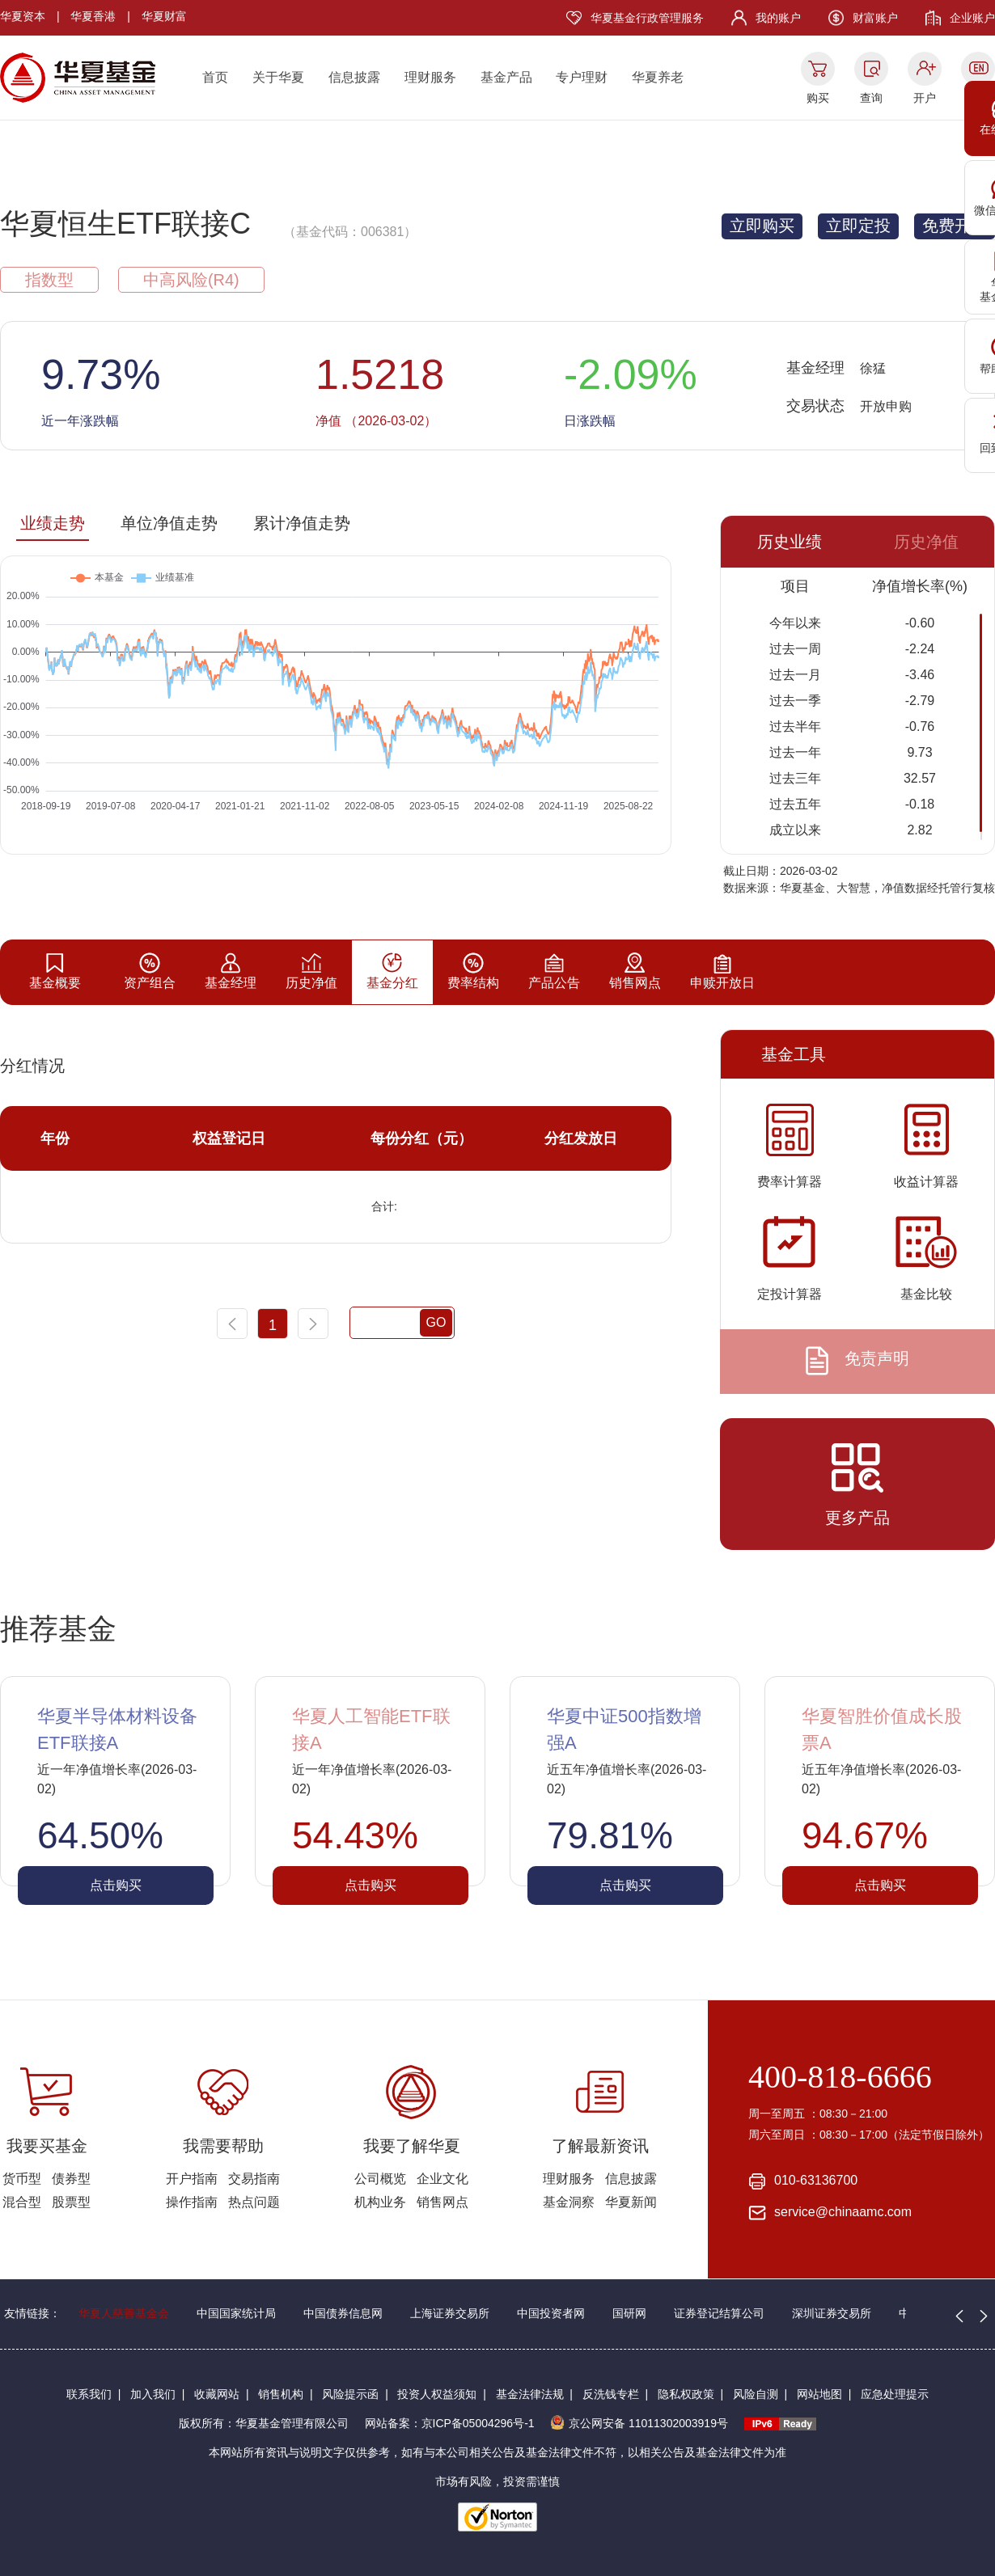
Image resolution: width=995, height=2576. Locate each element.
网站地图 (819, 2394)
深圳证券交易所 (831, 2313)
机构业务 (380, 2202)
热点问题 (254, 2202)
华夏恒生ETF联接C (125, 223)
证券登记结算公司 (719, 2313)
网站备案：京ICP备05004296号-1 (450, 2423)
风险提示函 (350, 2394)
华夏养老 (658, 77)
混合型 (21, 2202)
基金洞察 (569, 2202)
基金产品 (506, 77)
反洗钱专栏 (610, 2394)
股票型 (71, 2202)
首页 (215, 77)
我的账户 (778, 17)
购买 (818, 97)
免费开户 (954, 225)
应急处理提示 (895, 2394)
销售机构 (280, 2394)
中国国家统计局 (236, 2313)
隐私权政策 (686, 2394)
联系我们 (89, 2394)
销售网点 (442, 2202)
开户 (924, 97)
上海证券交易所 (449, 2313)
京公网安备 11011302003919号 (639, 2423)
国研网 (629, 2313)
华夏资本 (22, 16)
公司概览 (380, 2178)
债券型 (71, 2178)
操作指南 (192, 2202)
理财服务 (430, 77)
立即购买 (762, 225)
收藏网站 (216, 2394)
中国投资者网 (551, 2313)
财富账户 (875, 17)
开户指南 (192, 2178)
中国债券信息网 (343, 2313)
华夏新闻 (631, 2202)
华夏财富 (164, 16)
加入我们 (153, 2394)
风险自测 (755, 2394)
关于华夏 (278, 77)
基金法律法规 (530, 2394)
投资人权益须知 (436, 2394)
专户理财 (582, 77)
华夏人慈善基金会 (123, 2313)
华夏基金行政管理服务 (647, 17)
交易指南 (254, 2178)
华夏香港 (93, 16)
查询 (871, 97)
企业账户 (972, 17)
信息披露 (354, 77)
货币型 (21, 2178)
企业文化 (442, 2178)
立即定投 (858, 225)
